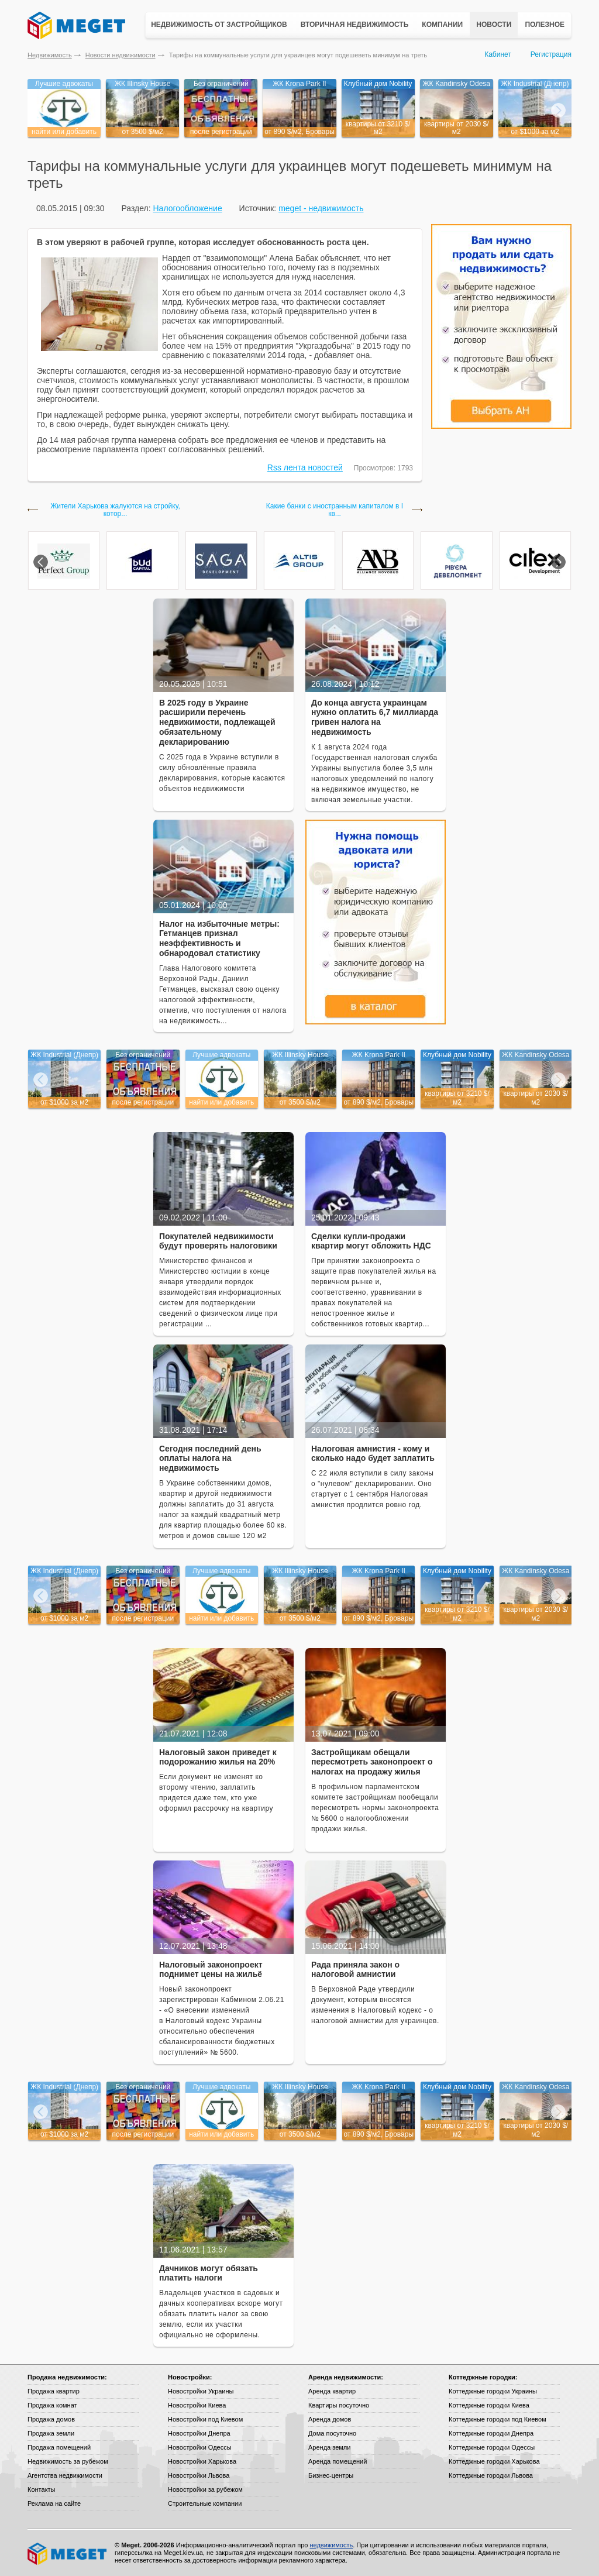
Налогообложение (187, 208)
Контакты (41, 2489)
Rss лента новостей (305, 467)
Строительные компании (205, 2503)
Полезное (544, 24)
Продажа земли (50, 2433)
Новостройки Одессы (200, 2447)
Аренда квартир (332, 2391)
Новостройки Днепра (199, 2433)
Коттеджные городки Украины (493, 2391)
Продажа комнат (52, 2405)
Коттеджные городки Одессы (492, 2447)
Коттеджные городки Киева (489, 2405)
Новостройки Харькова (202, 2461)
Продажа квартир (53, 2391)
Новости (493, 24)
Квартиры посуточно (338, 2405)
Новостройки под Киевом (205, 2419)
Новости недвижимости (120, 55)
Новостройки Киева (197, 2405)
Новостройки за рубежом (205, 2489)
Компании (442, 24)
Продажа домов (51, 2419)
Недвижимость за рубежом (67, 2461)
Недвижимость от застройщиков (219, 24)
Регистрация (551, 54)
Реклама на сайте (54, 2503)
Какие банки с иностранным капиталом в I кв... (334, 510)
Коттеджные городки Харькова (494, 2461)
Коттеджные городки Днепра (491, 2433)
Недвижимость (49, 55)
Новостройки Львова (198, 2475)
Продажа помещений (59, 2447)
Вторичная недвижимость (355, 24)
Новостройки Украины (201, 2391)
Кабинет (497, 54)
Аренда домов (329, 2419)
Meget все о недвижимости (67, 2554)
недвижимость (331, 2545)
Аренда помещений (337, 2461)
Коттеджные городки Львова (491, 2475)
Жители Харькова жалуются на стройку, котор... (115, 510)
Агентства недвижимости (64, 2475)
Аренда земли (329, 2447)
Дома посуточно (332, 2433)
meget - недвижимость (320, 208)
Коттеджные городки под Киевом (497, 2419)
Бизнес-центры (330, 2475)
